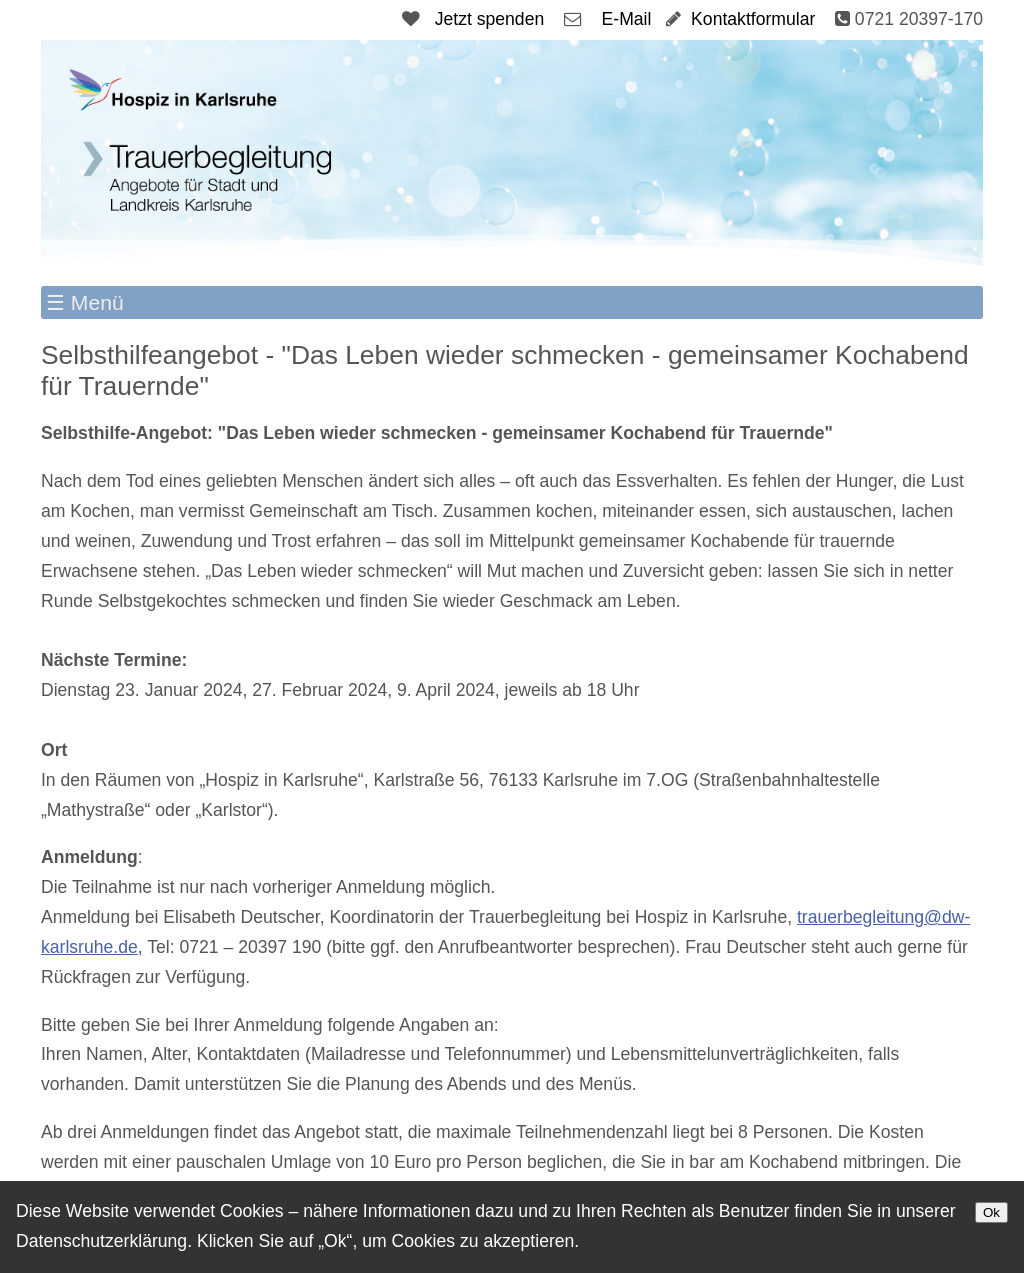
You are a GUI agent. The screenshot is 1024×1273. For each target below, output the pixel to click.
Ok (991, 1212)
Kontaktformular (753, 19)
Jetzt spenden (490, 19)
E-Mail (627, 19)
